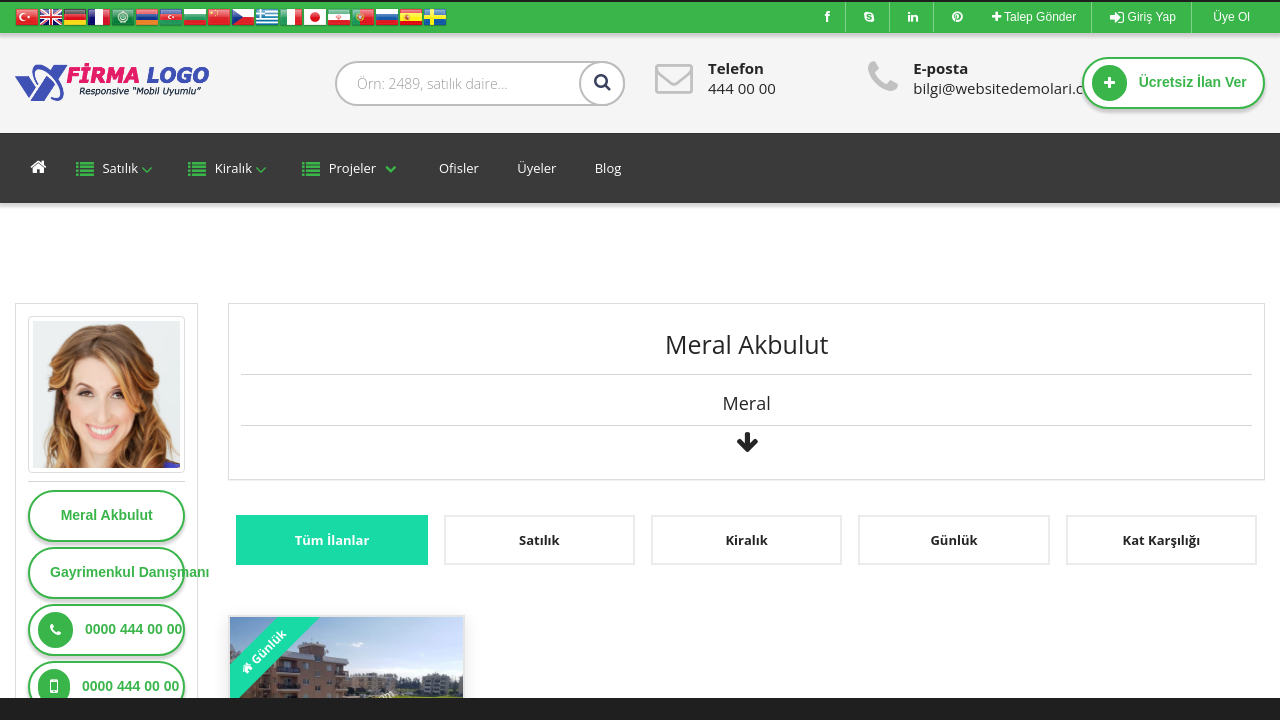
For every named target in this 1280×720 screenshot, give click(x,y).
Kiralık (230, 169)
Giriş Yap (1143, 17)
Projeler (351, 169)
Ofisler (457, 168)
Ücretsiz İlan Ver (1169, 83)
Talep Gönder (1034, 17)
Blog (606, 168)
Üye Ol (1230, 17)
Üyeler (535, 168)
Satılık (117, 169)
